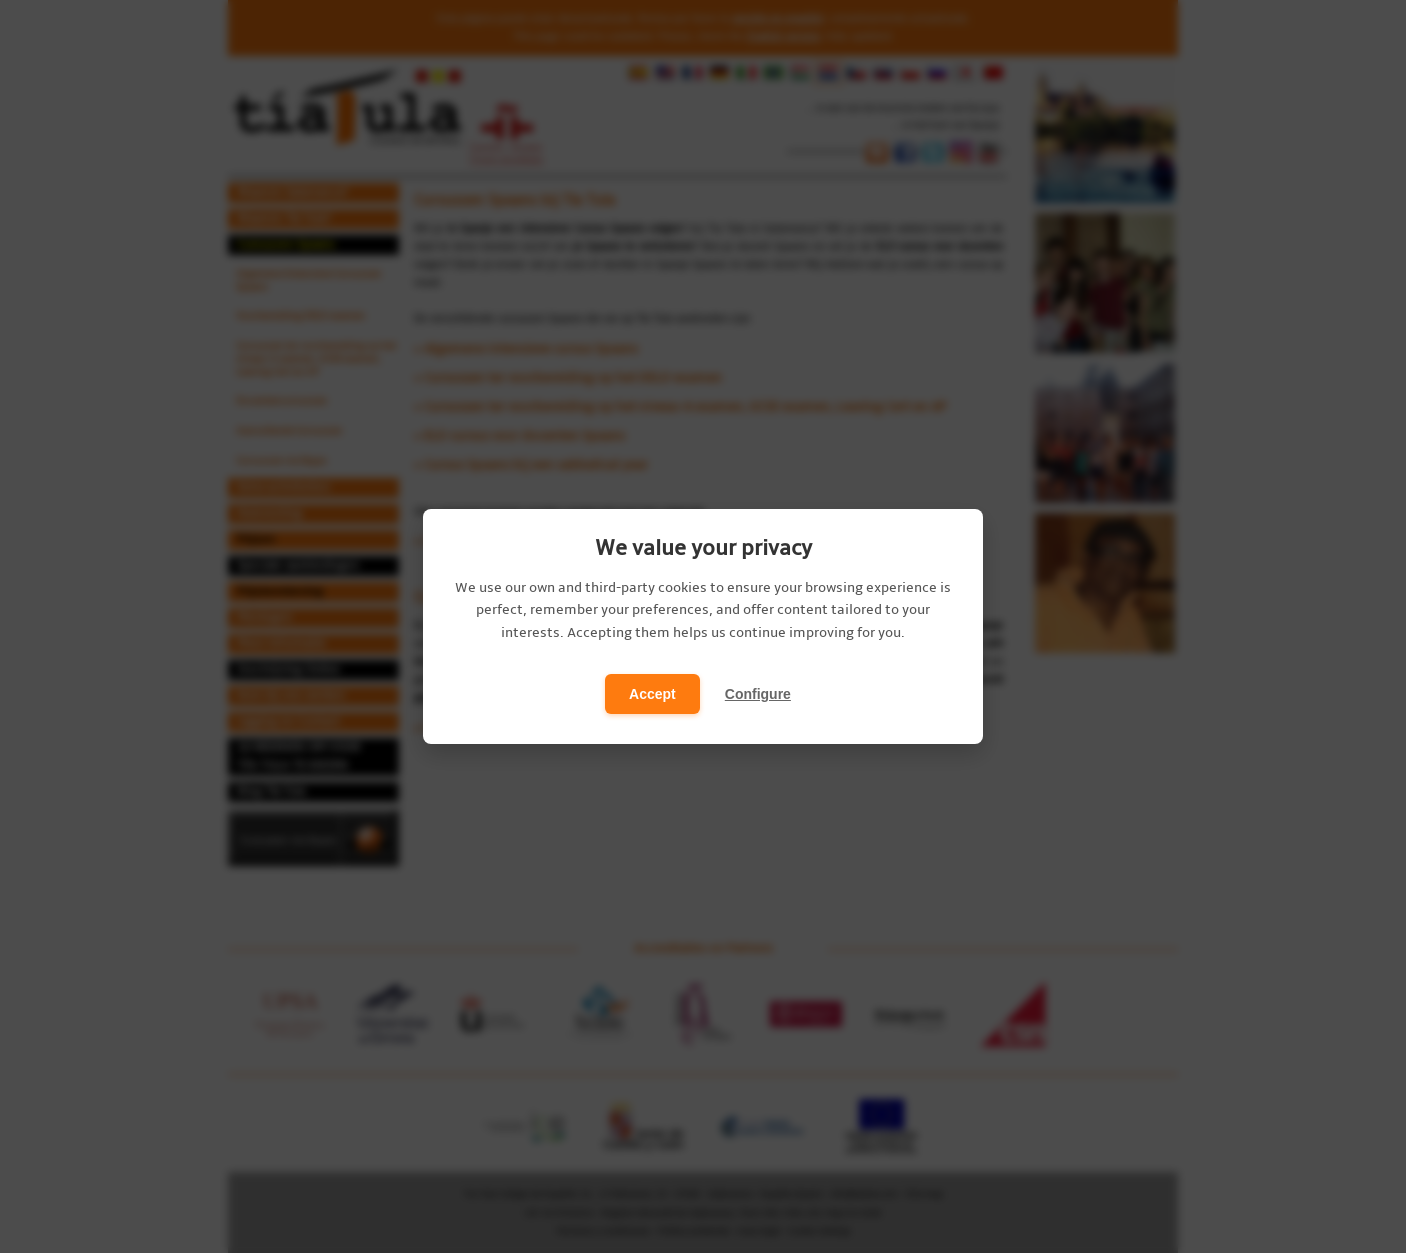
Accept (652, 694)
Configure (758, 694)
